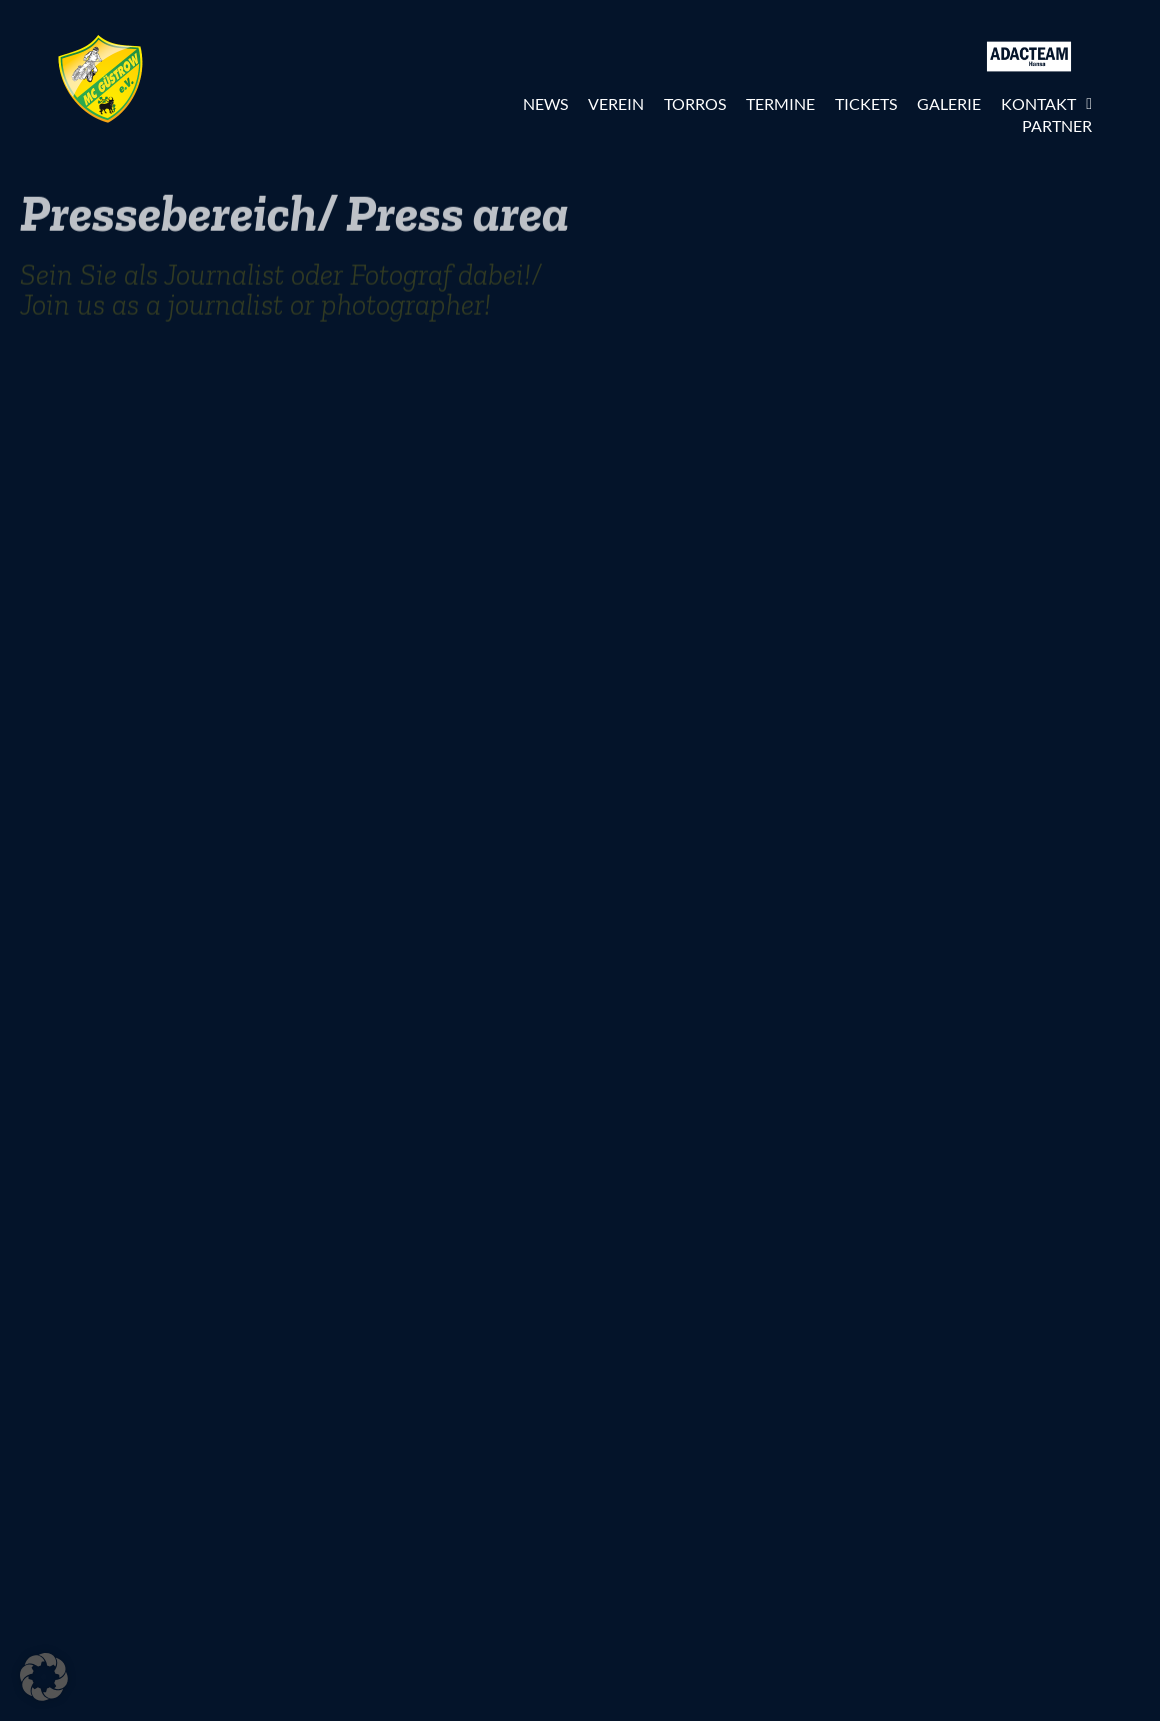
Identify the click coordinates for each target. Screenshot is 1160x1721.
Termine (780, 103)
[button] (44, 1677)
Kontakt (1046, 104)
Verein (616, 103)
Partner (1057, 125)
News (545, 103)
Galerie (949, 103)
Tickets (866, 103)
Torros (695, 103)
